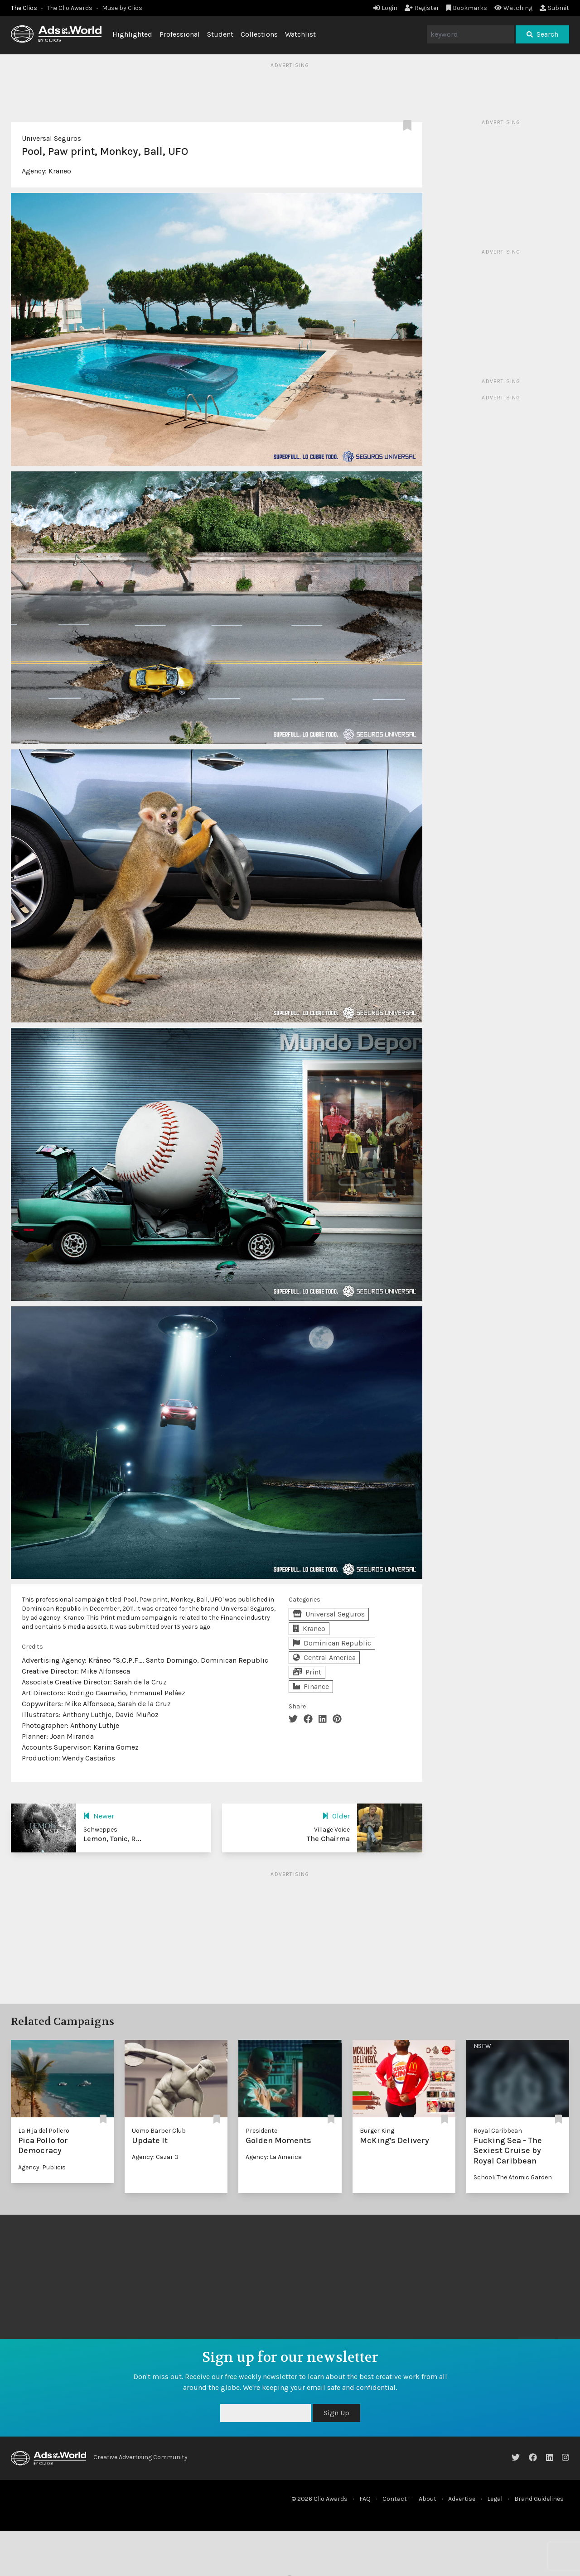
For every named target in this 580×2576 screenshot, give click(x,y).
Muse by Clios (122, 8)
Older (336, 1816)
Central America (324, 1657)
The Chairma (328, 1838)
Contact (394, 2499)
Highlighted (132, 34)
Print (307, 1672)
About (427, 2499)
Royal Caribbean (498, 2131)
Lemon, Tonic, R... (112, 1838)
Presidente (261, 2131)
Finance (311, 1686)
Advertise (461, 2499)
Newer (98, 1816)
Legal (495, 2499)
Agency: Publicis (42, 2167)
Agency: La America (274, 2157)
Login (385, 8)
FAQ (365, 2499)
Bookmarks (467, 8)
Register (422, 8)
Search (542, 34)
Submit (554, 8)
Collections (259, 34)
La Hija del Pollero (43, 2131)
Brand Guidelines (539, 2499)
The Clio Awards (69, 8)
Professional (180, 34)
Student (220, 34)
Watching (513, 8)
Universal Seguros (51, 138)
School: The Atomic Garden (513, 2177)
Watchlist (300, 34)
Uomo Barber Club (159, 2131)
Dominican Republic (332, 1643)
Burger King (377, 2131)
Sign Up (336, 2412)
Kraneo (59, 171)
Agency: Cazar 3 (155, 2157)
